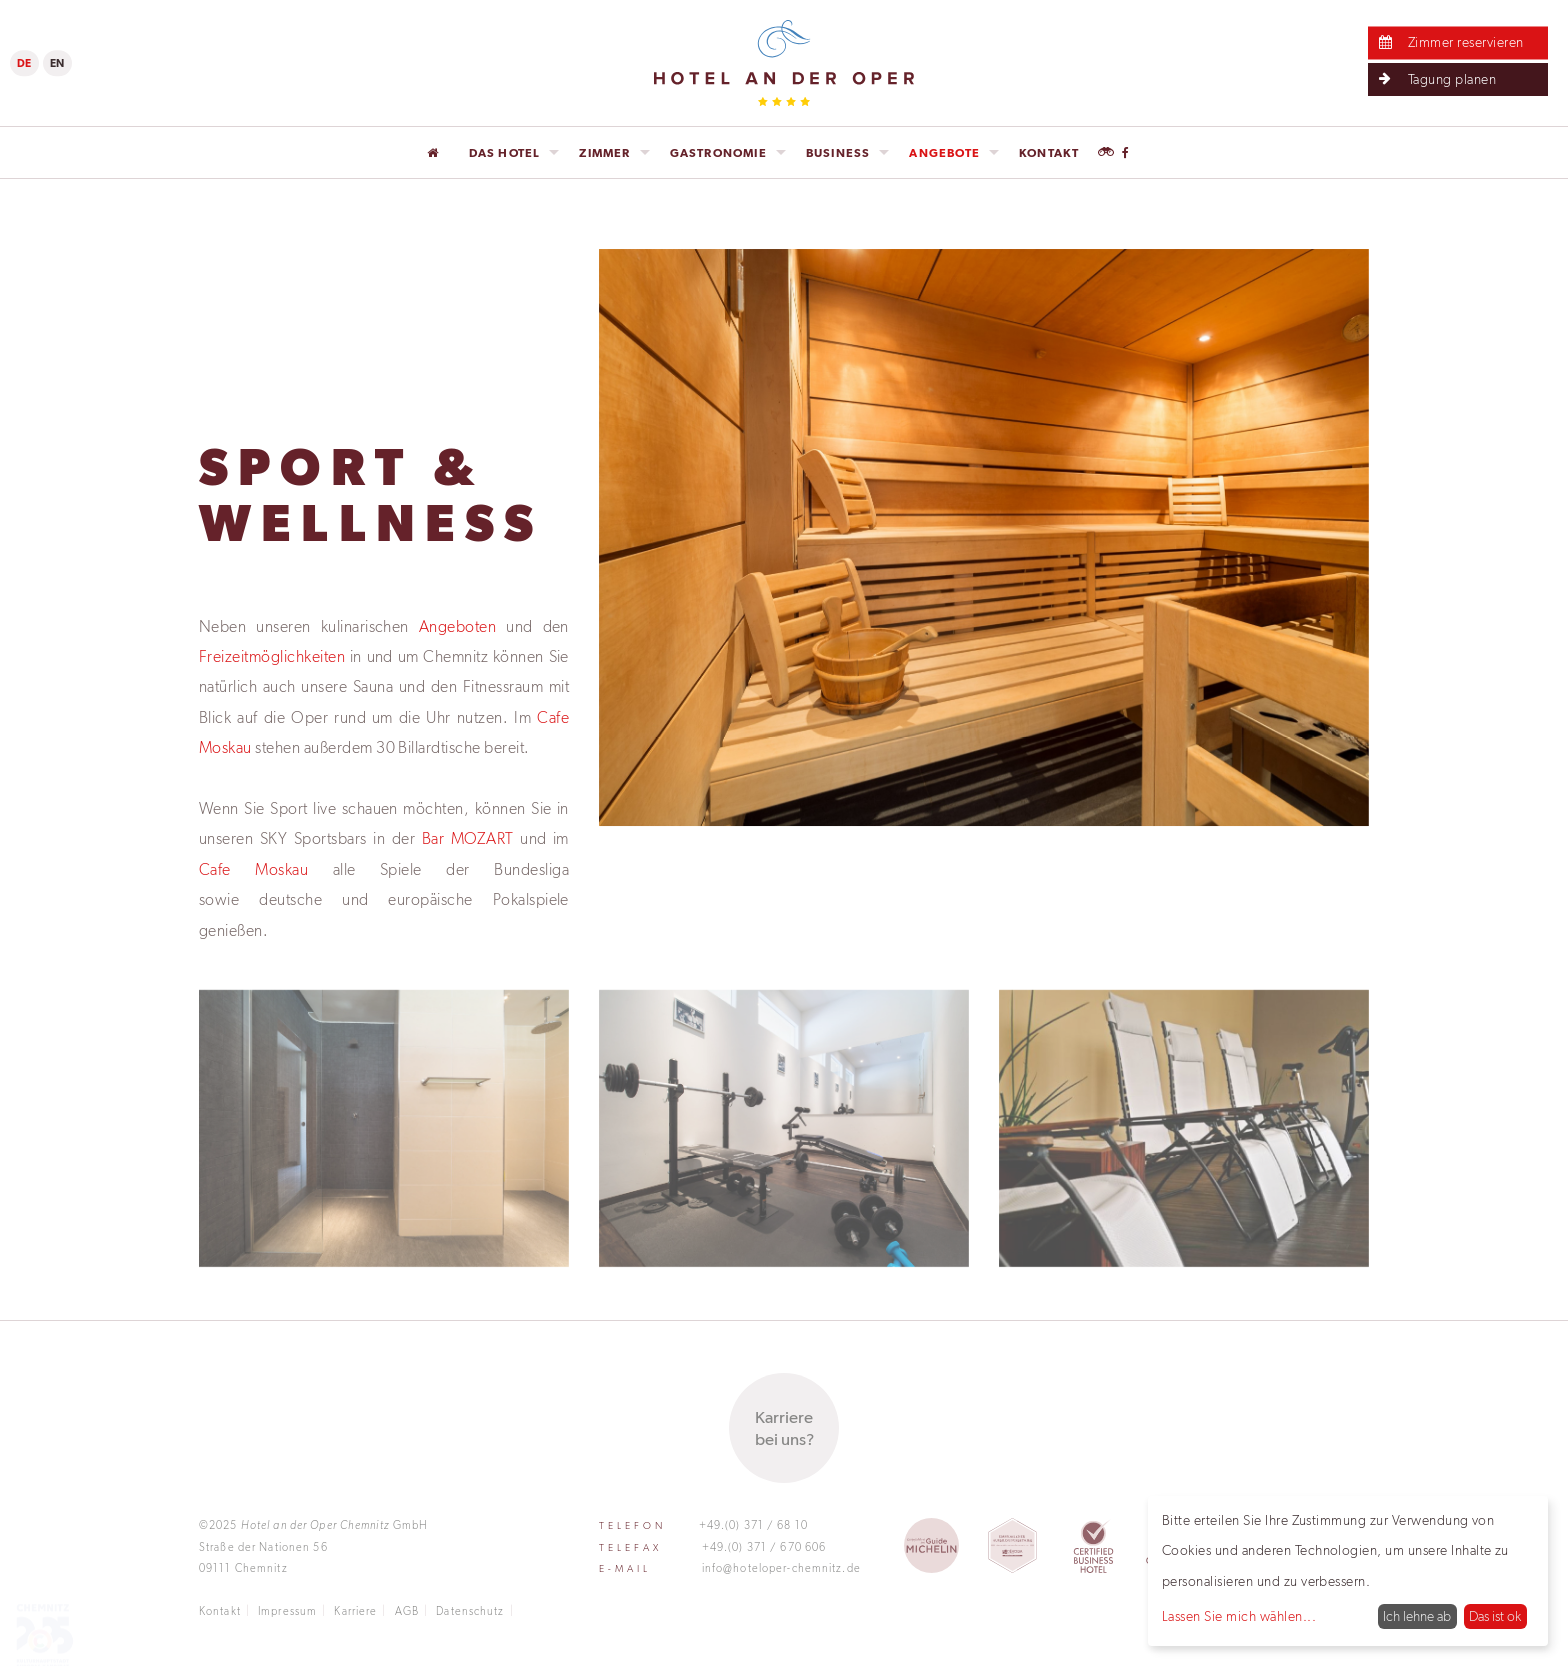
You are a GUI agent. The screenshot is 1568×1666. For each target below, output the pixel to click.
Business (838, 153)
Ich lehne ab (1417, 1616)
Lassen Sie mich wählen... (1239, 1616)
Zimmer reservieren (1448, 42)
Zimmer (604, 153)
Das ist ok (1495, 1616)
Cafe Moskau (253, 868)
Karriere (355, 1611)
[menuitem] (438, 153)
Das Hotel (505, 153)
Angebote (944, 153)
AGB (407, 1611)
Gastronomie (718, 153)
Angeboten (457, 625)
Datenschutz (470, 1611)
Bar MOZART (468, 838)
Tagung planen (1434, 79)
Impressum (287, 1611)
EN (57, 63)
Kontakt (1049, 153)
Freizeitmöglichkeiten (272, 656)
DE (24, 63)
